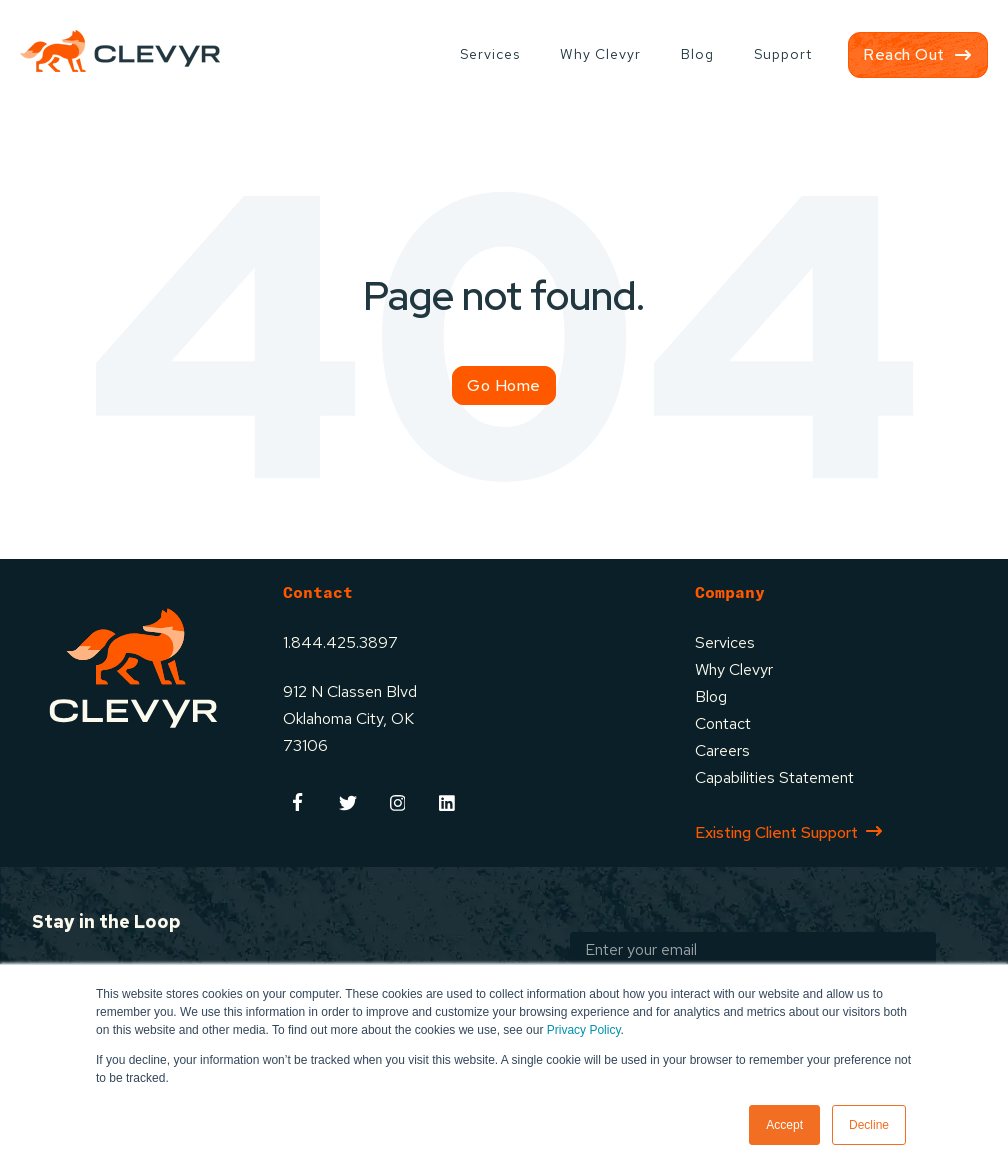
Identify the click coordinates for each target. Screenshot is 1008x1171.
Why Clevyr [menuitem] (600, 54)
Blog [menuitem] (697, 54)
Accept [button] (784, 1125)
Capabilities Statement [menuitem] (774, 777)
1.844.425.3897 (340, 642)
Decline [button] (869, 1125)
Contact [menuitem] (723, 723)
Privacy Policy (584, 1030)
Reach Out (904, 54)
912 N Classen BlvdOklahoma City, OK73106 (350, 718)
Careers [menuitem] (722, 750)
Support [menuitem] (783, 54)
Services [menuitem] (490, 54)
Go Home (504, 385)
